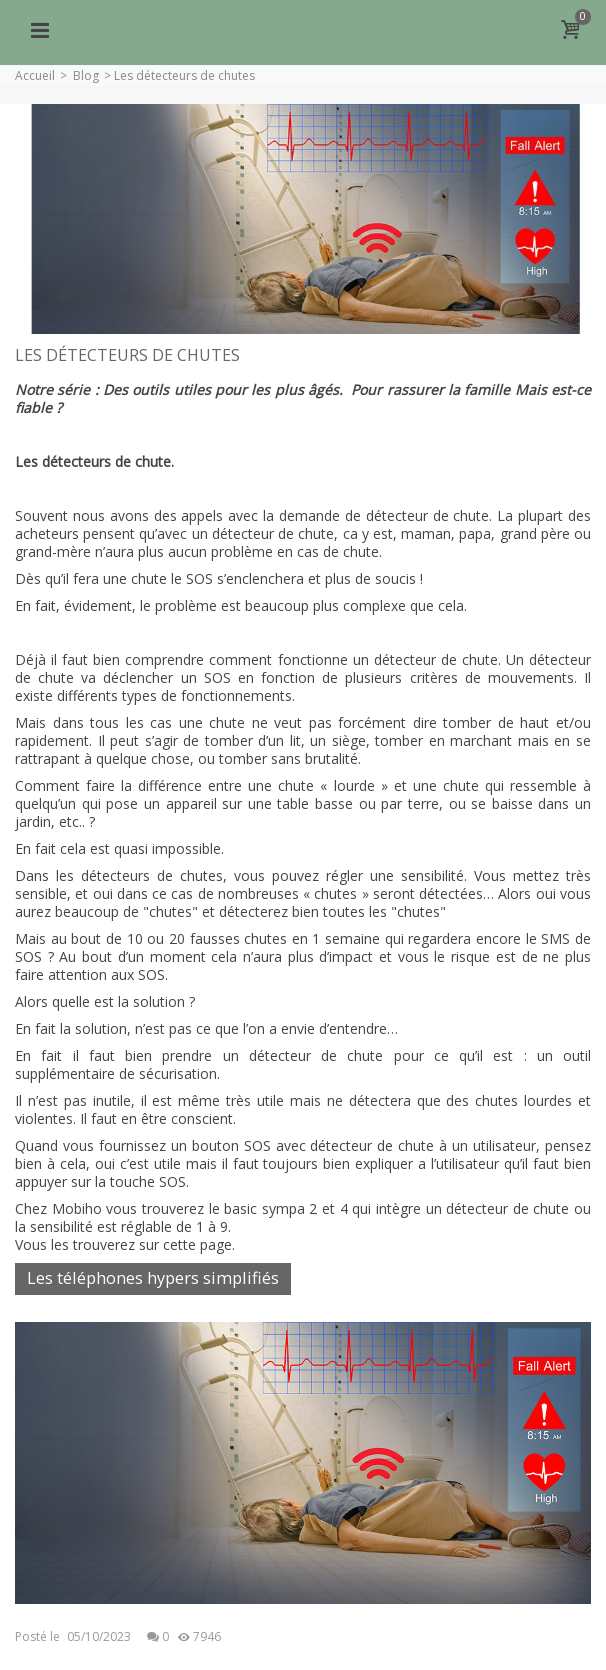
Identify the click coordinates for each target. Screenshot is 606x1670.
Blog (86, 75)
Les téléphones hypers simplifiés (153, 1278)
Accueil (35, 75)
